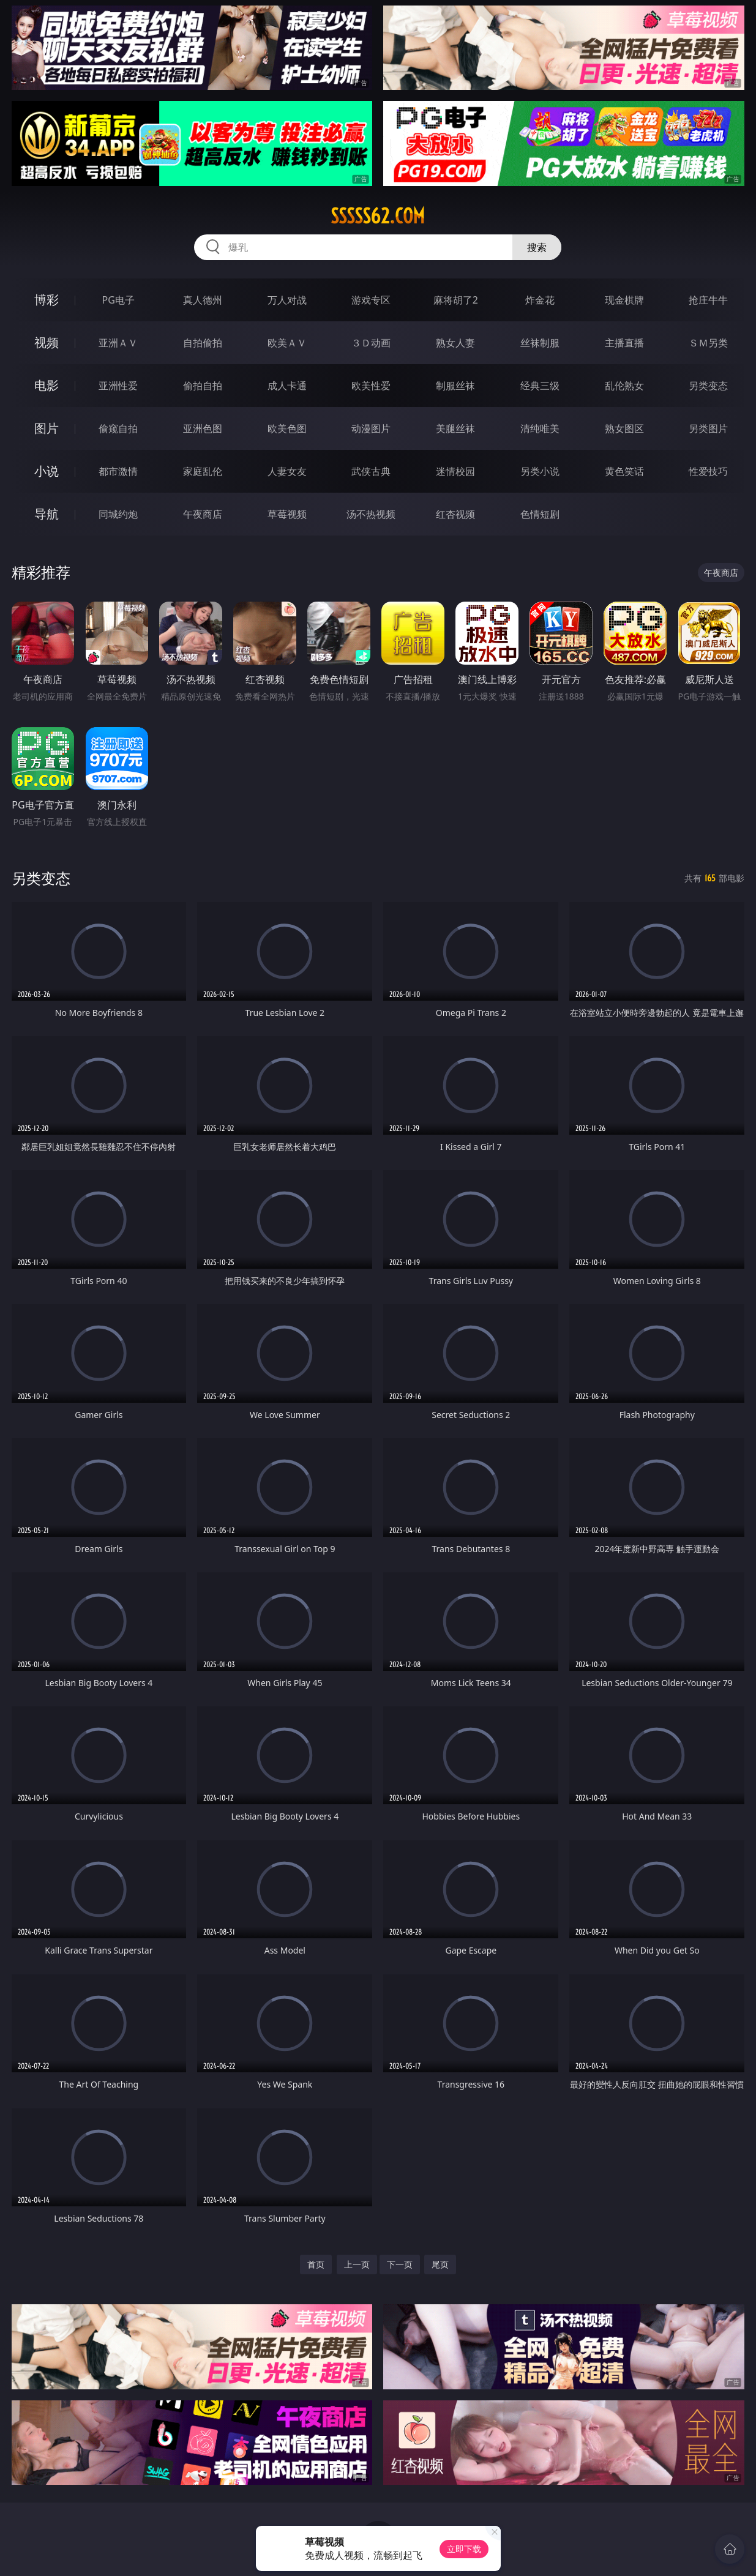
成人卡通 (287, 385)
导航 (46, 514)
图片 (46, 428)
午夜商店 (202, 514)
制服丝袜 (455, 385)
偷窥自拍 (118, 428)
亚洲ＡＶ (118, 342)
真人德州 (202, 300)
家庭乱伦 (202, 471)
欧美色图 (287, 428)
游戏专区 (371, 300)
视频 (46, 342)
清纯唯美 (540, 428)
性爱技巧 (708, 471)
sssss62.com (378, 216)
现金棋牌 (624, 300)
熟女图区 (624, 428)
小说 (46, 471)
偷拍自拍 (202, 385)
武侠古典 (371, 471)
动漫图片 (371, 428)
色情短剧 (540, 514)
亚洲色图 (202, 428)
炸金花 (540, 300)
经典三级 (540, 385)
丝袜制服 (540, 342)
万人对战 (287, 300)
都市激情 (118, 471)
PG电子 (118, 300)
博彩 (46, 299)
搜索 (537, 247)
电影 (46, 385)
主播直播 (624, 342)
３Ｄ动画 (371, 342)
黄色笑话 (624, 471)
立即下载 (464, 2549)
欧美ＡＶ (287, 342)
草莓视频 (287, 514)
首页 (315, 2264)
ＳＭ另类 (708, 342)
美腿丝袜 (455, 428)
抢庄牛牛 (708, 300)
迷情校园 (455, 471)
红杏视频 (455, 514)
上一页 (357, 2264)
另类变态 (708, 385)
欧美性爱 (371, 385)
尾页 (440, 2264)
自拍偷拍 (202, 342)
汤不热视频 (370, 514)
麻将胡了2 (455, 300)
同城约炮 (118, 514)
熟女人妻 (455, 342)
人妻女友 (287, 471)
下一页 (400, 2264)
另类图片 (708, 428)
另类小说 (540, 471)
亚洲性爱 (118, 385)
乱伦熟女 (624, 385)
